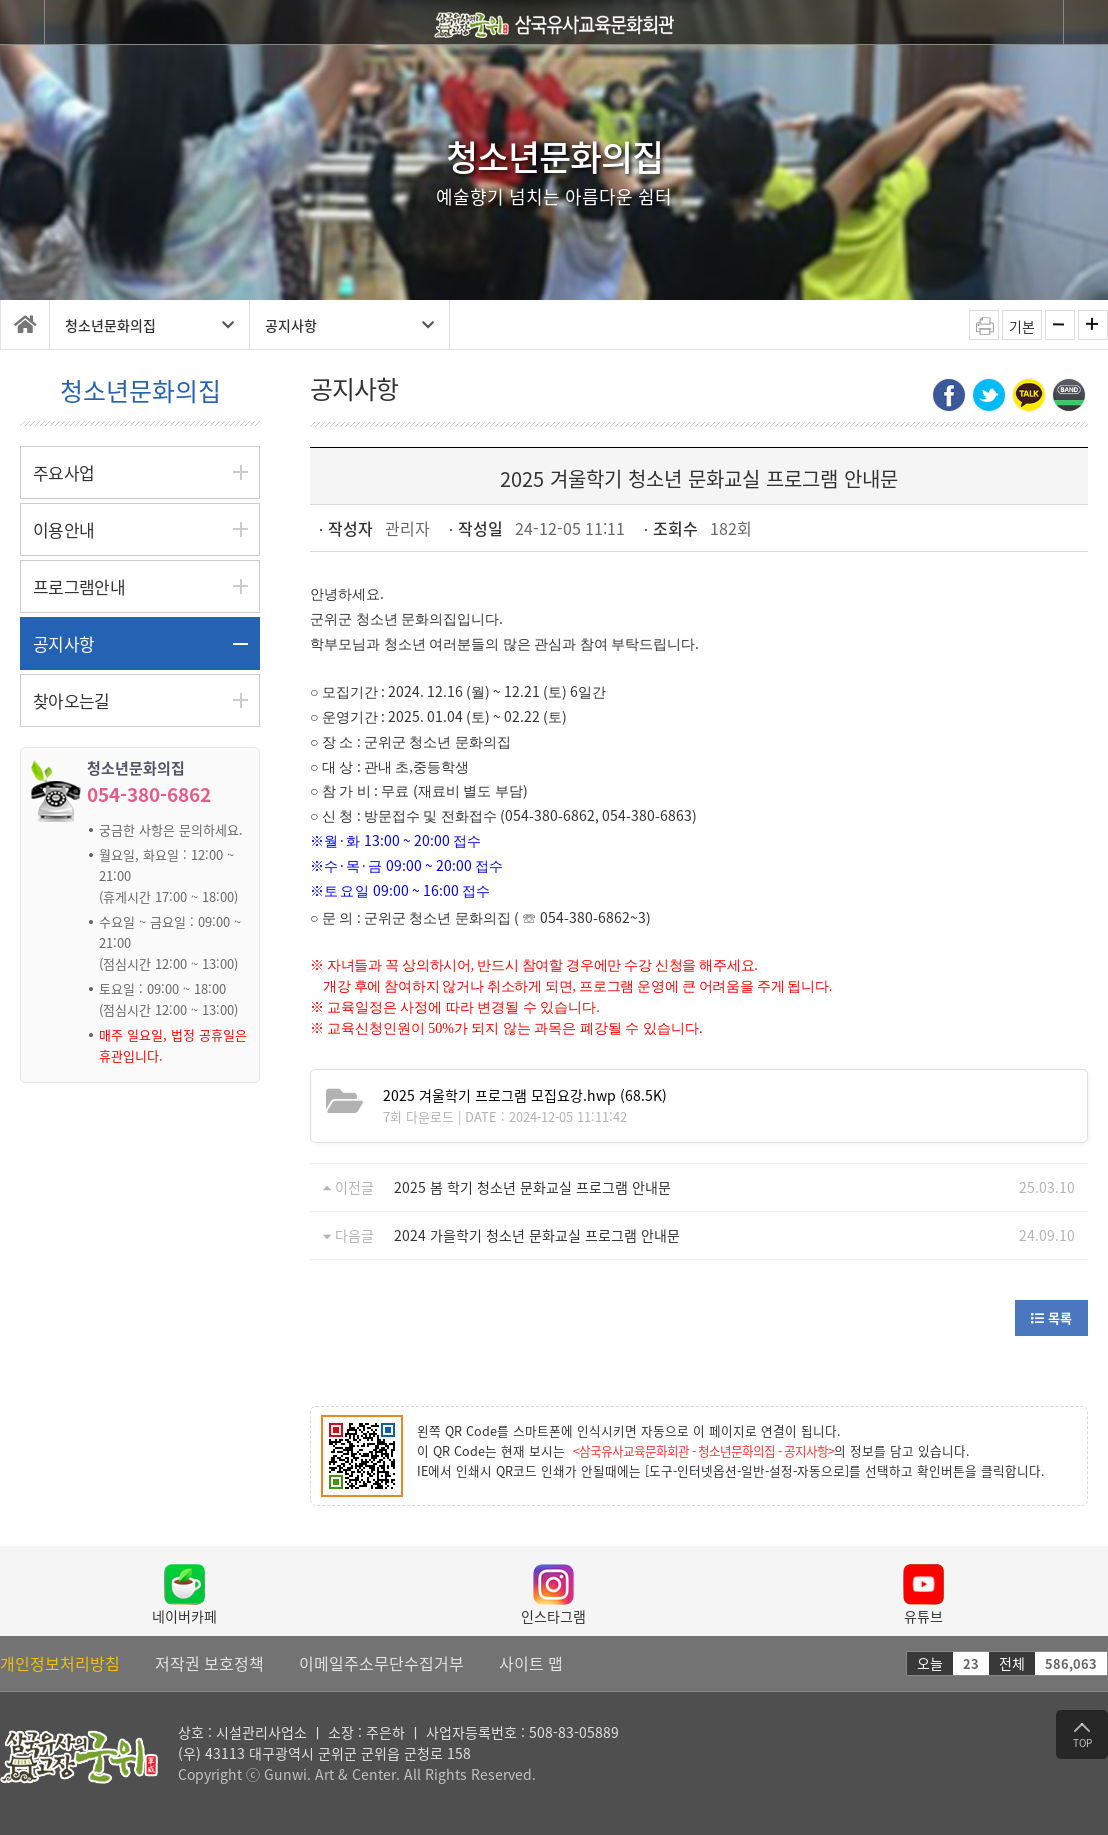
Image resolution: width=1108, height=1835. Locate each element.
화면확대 (1093, 325)
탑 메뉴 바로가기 (0, 0)
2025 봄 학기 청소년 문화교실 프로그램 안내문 (532, 1187)
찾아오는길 (71, 700)
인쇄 (984, 325)
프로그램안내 (79, 586)
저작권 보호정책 (209, 1663)
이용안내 (63, 529)
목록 (1051, 1317)
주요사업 (63, 472)
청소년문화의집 (149, 325)
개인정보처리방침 (60, 1663)
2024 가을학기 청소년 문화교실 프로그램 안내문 (537, 1235)
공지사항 (349, 325)
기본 (1022, 326)
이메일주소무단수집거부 (381, 1663)
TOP (1082, 1736)
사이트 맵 (531, 1663)
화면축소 (1060, 325)
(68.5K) (525, 1095)
